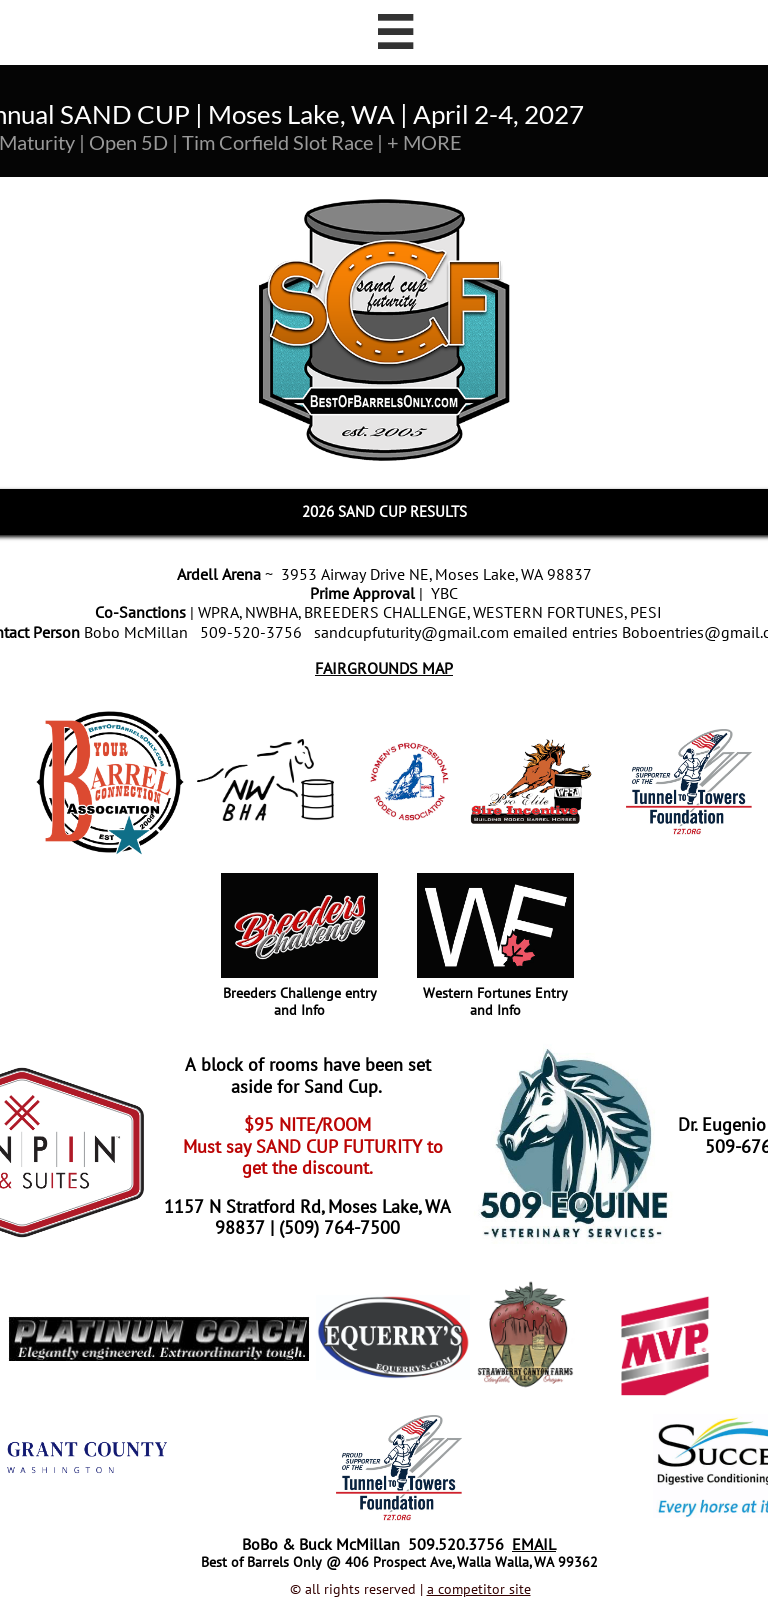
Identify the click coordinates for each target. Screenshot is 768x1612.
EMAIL (534, 1544)
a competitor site (479, 1589)
